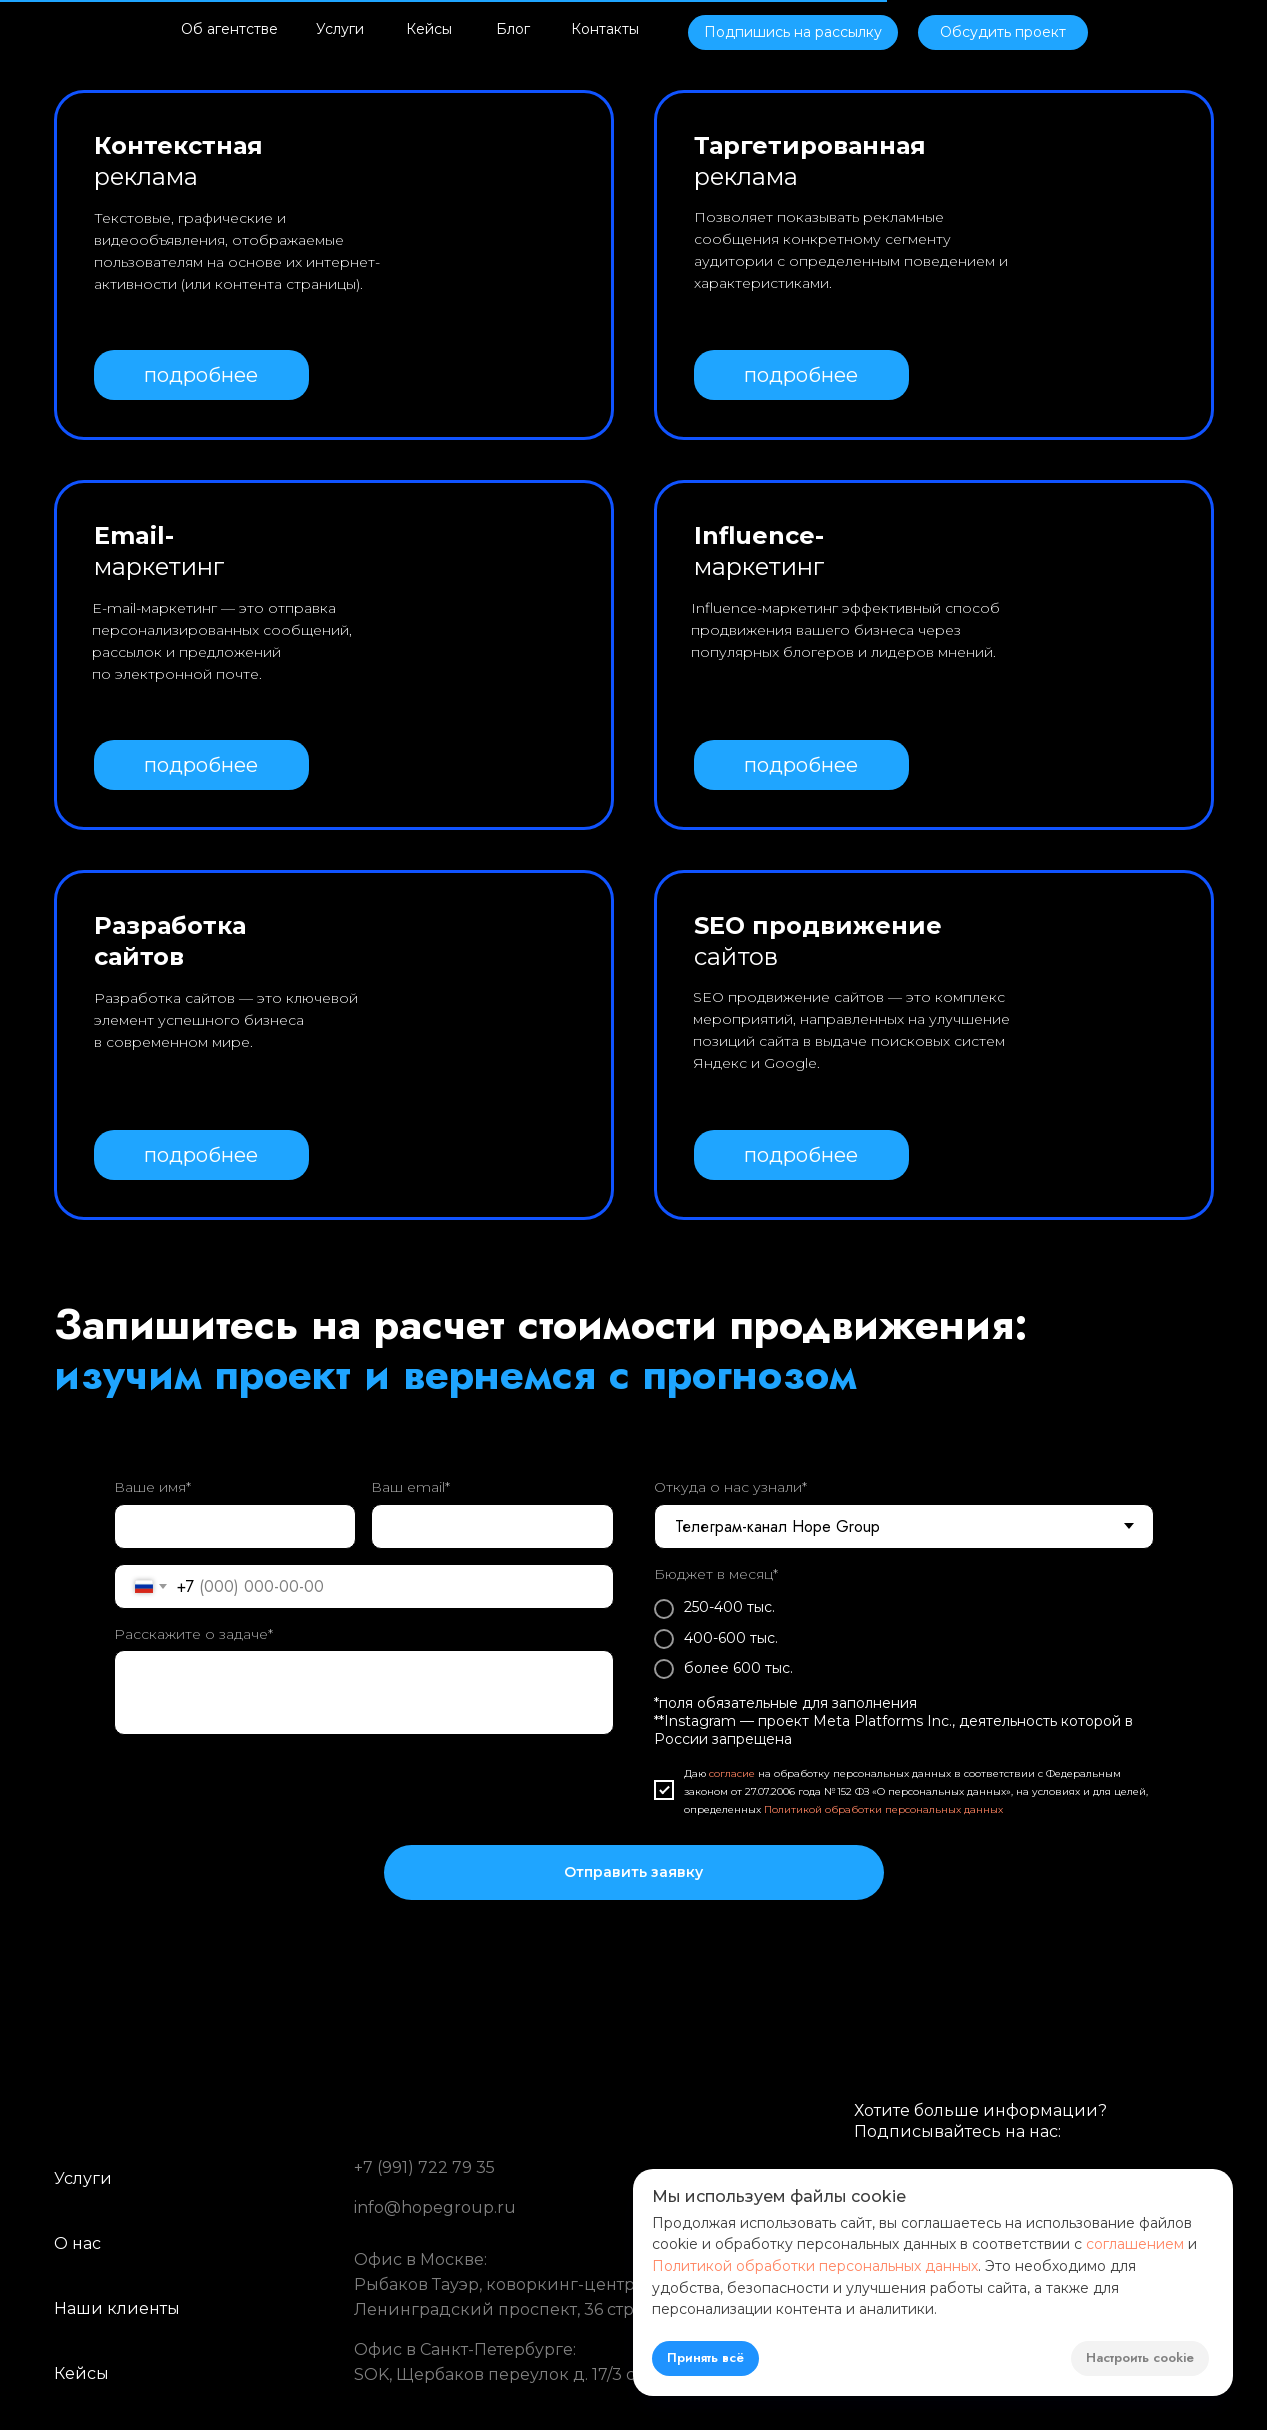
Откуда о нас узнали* (730, 1487)
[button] (793, 32)
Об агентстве (229, 29)
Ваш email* (410, 1487)
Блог (513, 29)
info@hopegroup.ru (435, 2207)
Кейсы (429, 29)
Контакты (605, 29)
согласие (732, 1773)
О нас (77, 2243)
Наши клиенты (117, 2308)
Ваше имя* (152, 1487)
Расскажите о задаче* (193, 1634)
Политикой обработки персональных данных (883, 1809)
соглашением (1135, 2244)
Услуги (340, 29)
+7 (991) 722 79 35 (424, 2167)
